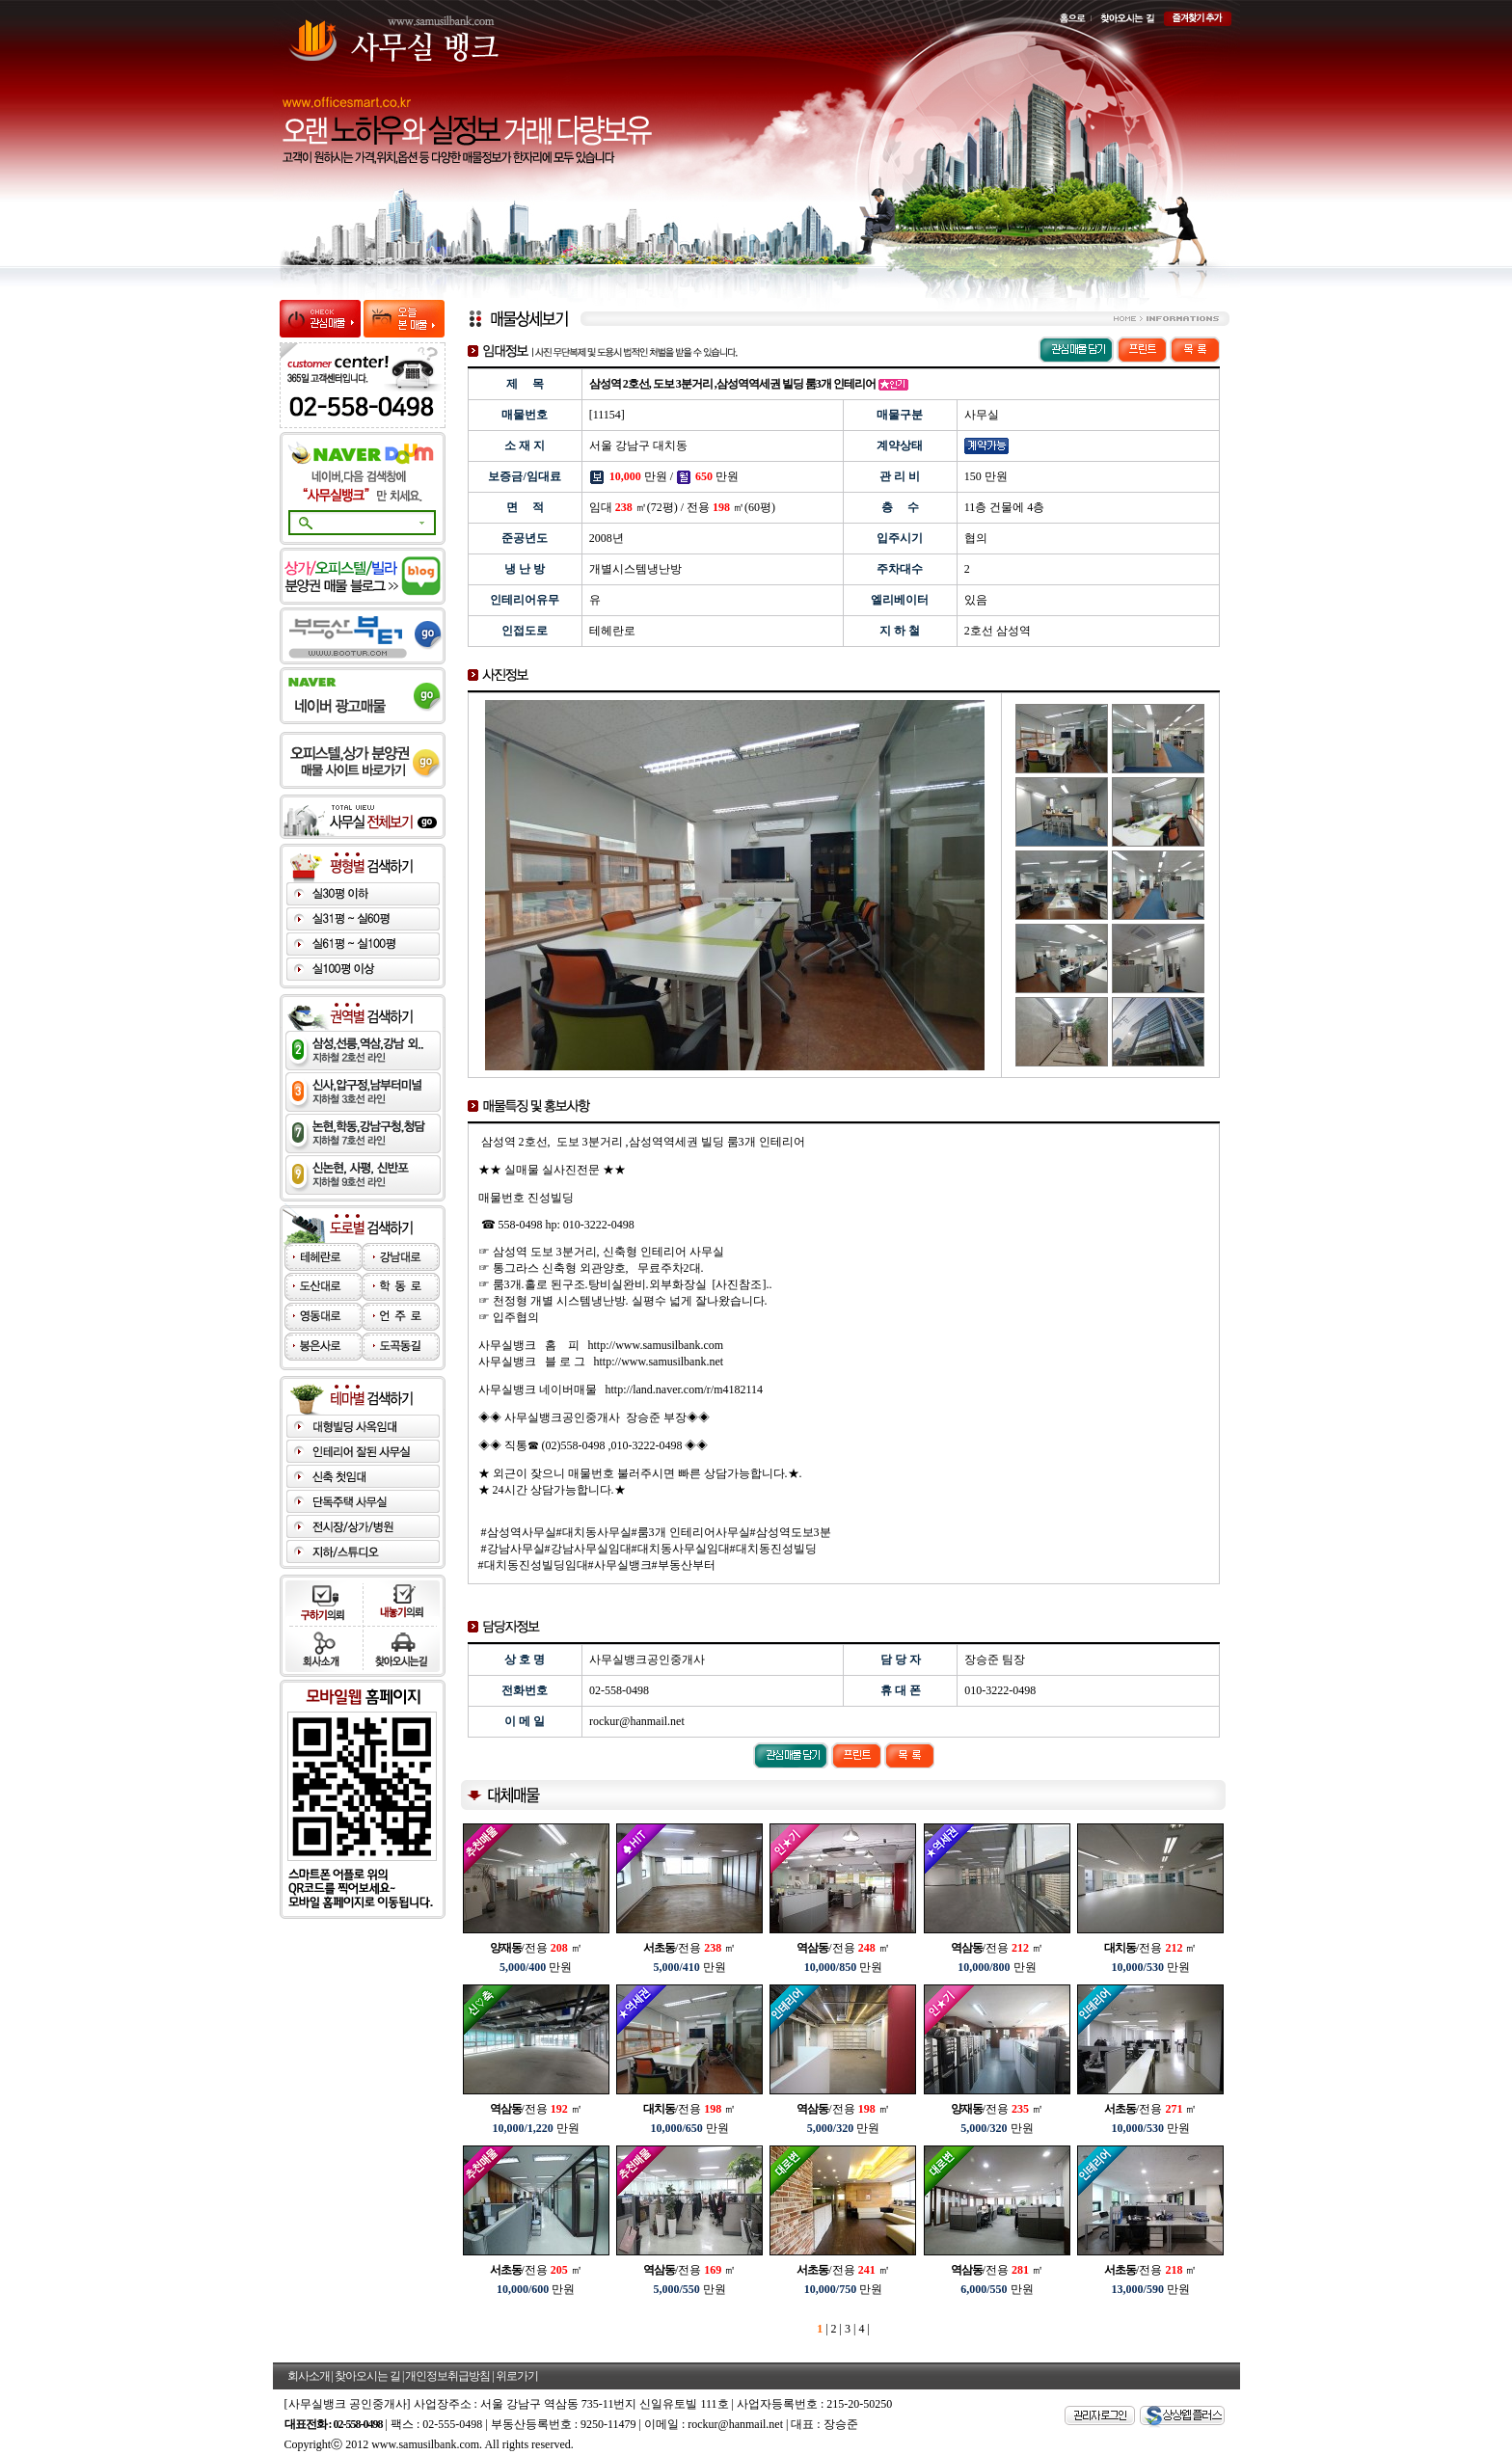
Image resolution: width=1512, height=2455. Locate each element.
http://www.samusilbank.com (656, 1345)
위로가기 (517, 2376)
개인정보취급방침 (447, 2376)
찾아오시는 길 (367, 2376)
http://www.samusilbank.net (659, 1361)
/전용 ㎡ (536, 1948)
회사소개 (308, 2376)
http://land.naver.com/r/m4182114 (685, 1389)
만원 (536, 1967)
